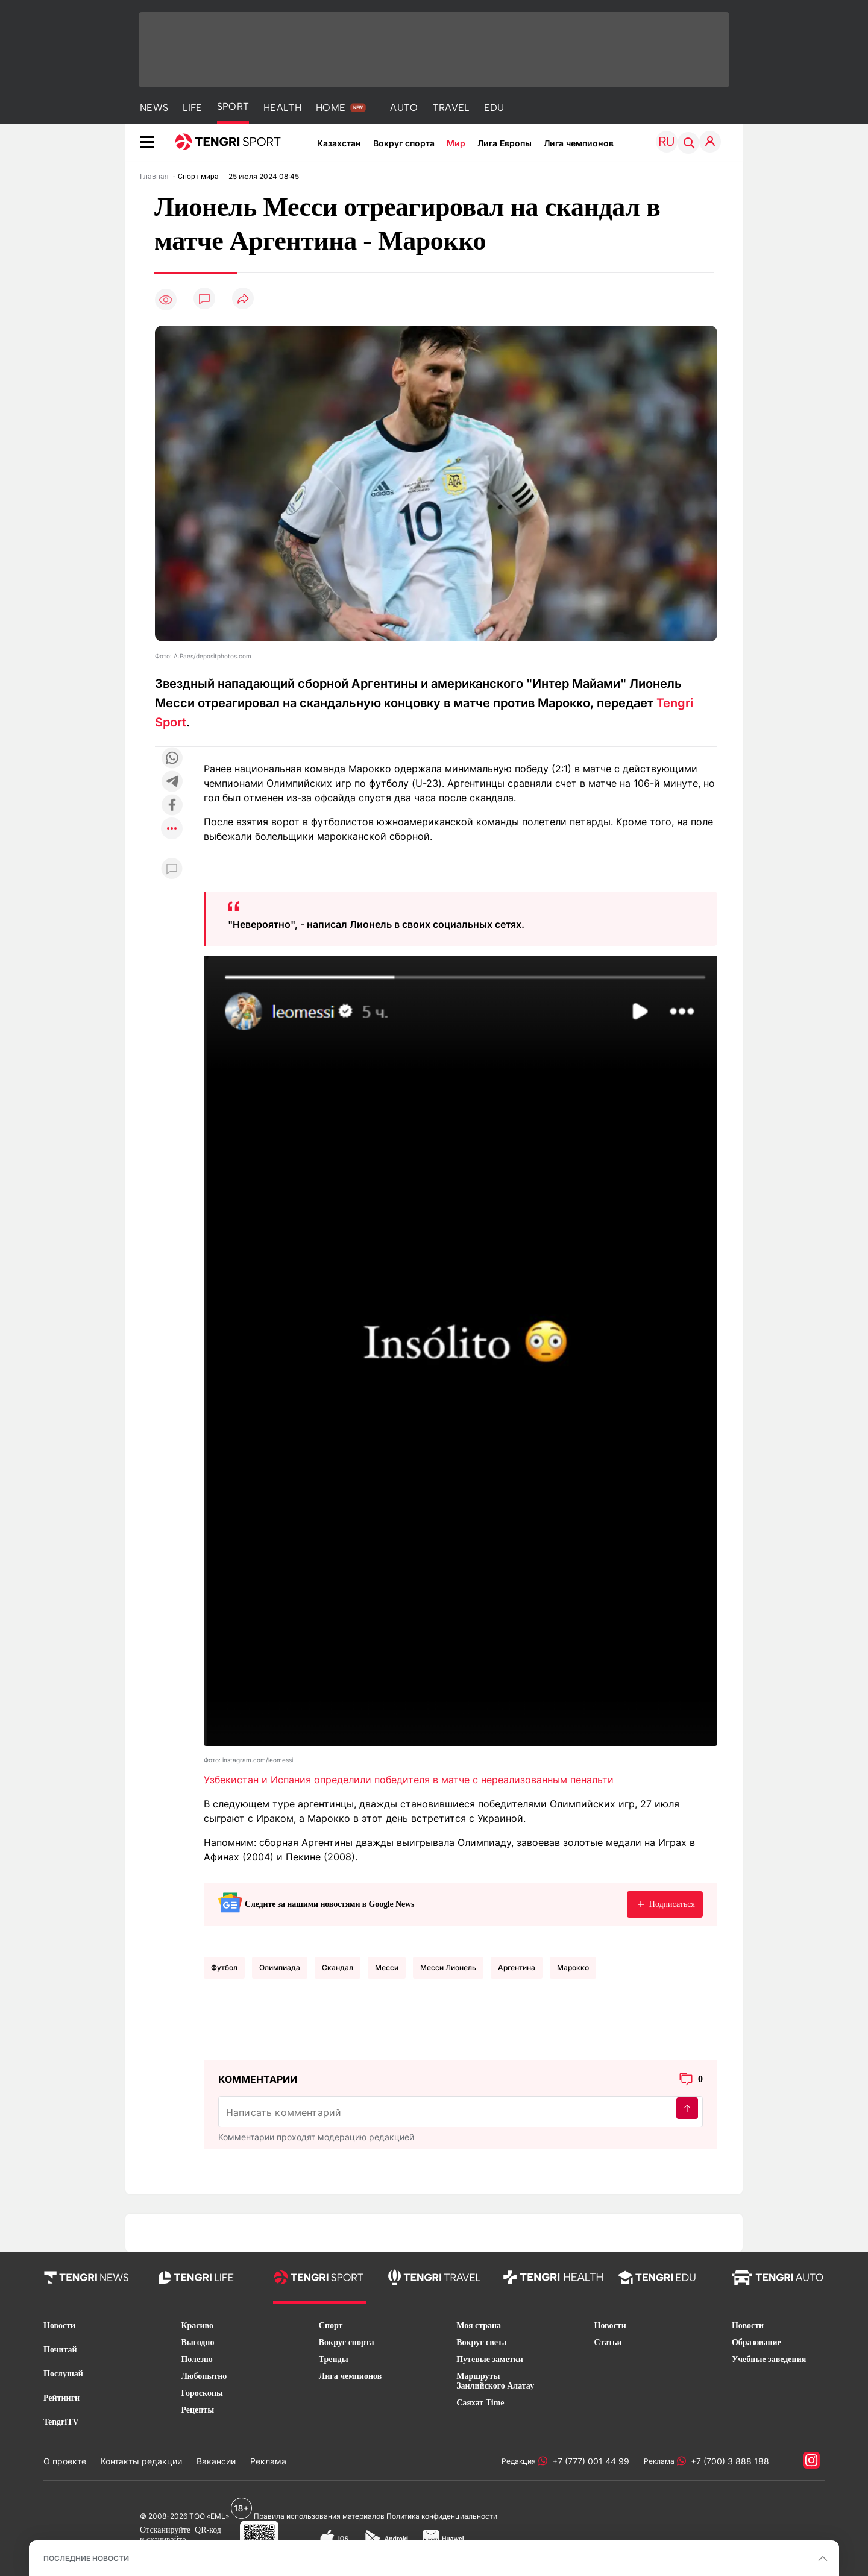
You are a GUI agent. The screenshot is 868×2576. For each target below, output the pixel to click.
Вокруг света (481, 2342)
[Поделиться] (243, 299)
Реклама (268, 2461)
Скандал (337, 1967)
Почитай (60, 2349)
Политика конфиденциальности (441, 2516)
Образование (756, 2342)
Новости (59, 2325)
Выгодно (197, 2342)
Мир (456, 143)
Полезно (196, 2359)
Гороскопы (202, 2393)
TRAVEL (451, 107)
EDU (494, 107)
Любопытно (204, 2376)
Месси (386, 1967)
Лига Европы (504, 143)
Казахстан (339, 143)
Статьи (608, 2342)
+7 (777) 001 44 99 (588, 2461)
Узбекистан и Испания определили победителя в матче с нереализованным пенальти (409, 1780)
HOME (330, 107)
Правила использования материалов (319, 2516)
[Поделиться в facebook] (172, 805)
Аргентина (516, 1967)
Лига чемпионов (579, 143)
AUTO (404, 107)
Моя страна (478, 2325)
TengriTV (61, 2421)
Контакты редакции (141, 2461)
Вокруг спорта (404, 143)
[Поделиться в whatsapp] (172, 758)
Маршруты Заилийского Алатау (495, 2381)
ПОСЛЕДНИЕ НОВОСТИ (86, 2558)
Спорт (331, 2325)
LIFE (192, 107)
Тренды (333, 2359)
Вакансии (216, 2461)
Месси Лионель (448, 1967)
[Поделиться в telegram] (172, 782)
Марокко (573, 1967)
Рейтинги (61, 2397)
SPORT (233, 106)
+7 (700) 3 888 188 (727, 2461)
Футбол (224, 1967)
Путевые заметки (489, 2359)
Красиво (197, 2325)
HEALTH (282, 107)
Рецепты (197, 2409)
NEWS (154, 107)
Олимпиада (279, 1967)
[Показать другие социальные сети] (172, 829)
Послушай (63, 2373)
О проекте (64, 2461)
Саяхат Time (480, 2402)
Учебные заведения (769, 2359)
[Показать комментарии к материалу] (172, 869)
